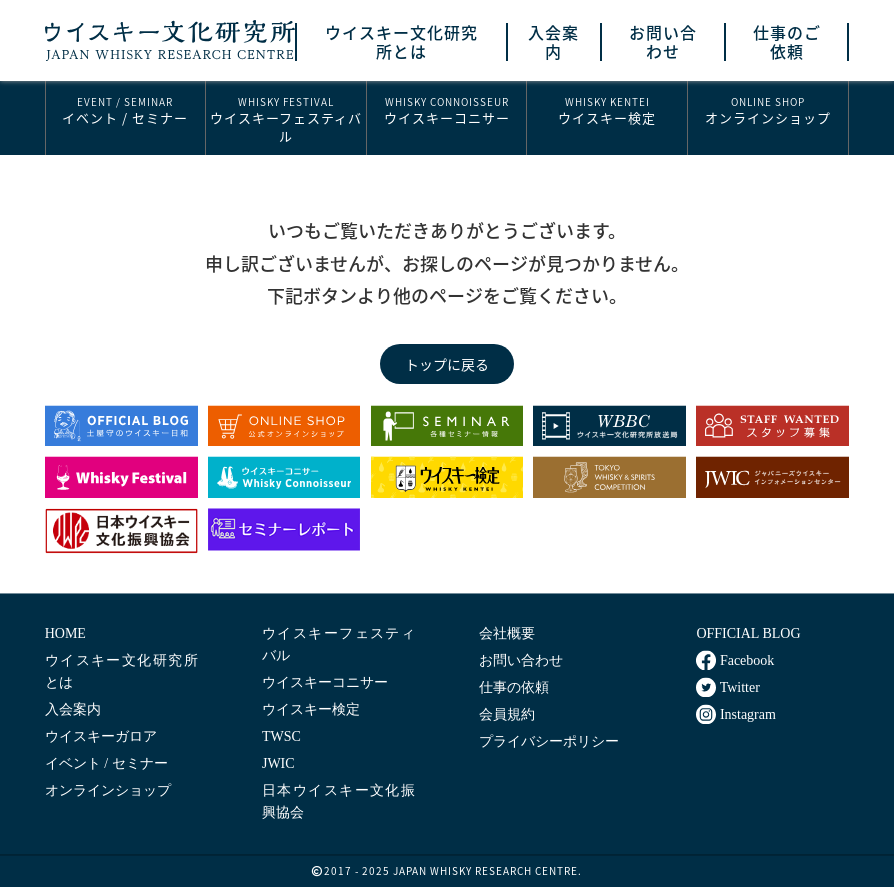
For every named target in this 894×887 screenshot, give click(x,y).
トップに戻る (447, 364)
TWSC (281, 736)
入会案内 (553, 42)
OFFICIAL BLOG (748, 633)
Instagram (735, 714)
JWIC (278, 763)
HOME (65, 633)
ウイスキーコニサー (447, 110)
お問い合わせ (663, 42)
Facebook (735, 660)
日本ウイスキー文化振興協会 (338, 801)
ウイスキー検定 (607, 110)
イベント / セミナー (125, 110)
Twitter (727, 687)
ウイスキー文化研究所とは (401, 42)
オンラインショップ (768, 110)
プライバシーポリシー (549, 741)
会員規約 (507, 714)
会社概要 (507, 633)
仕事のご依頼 (787, 42)
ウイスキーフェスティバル (286, 119)
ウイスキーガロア (101, 736)
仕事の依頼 (514, 687)
